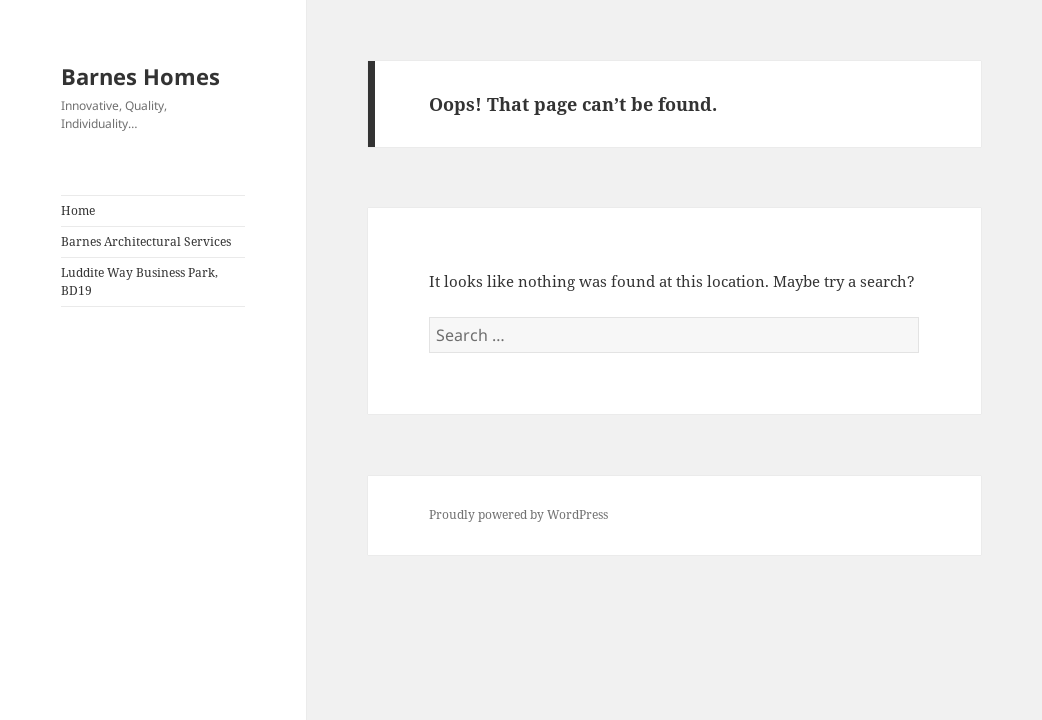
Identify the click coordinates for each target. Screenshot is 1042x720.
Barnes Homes (140, 76)
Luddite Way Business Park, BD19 (139, 281)
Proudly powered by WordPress (518, 514)
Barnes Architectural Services (146, 241)
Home (78, 210)
